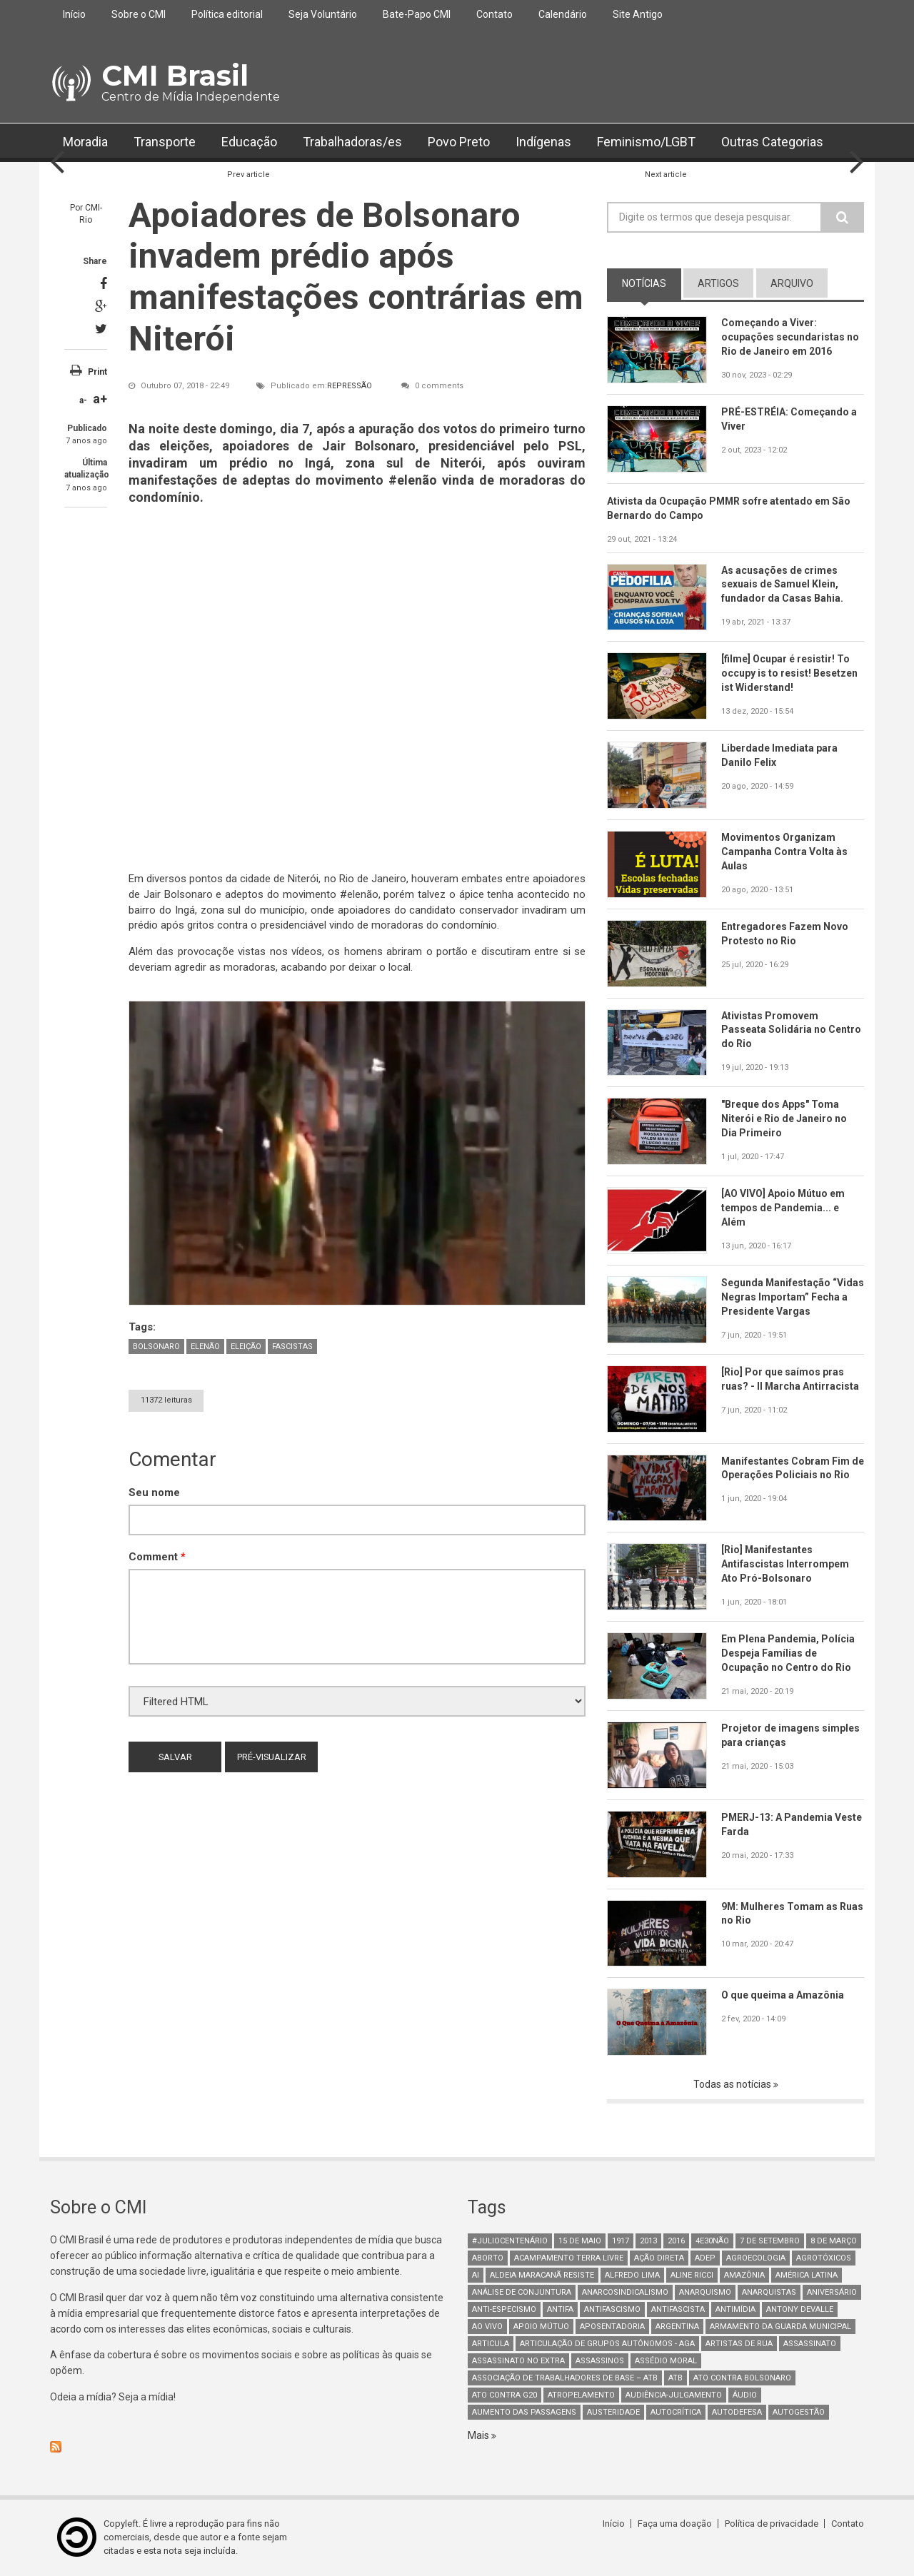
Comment (157, 1556)
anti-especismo (504, 2309)
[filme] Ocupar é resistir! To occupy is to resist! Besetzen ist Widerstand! (789, 673)
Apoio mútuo (541, 2326)
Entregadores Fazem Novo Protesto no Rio (784, 933)
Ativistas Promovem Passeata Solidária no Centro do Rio (791, 1030)
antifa (560, 2309)
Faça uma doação (675, 2523)
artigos (718, 283)
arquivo (791, 283)
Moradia (85, 142)
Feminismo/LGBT (646, 142)
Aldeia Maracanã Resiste (542, 2275)
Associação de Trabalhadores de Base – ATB (565, 2378)
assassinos (600, 2360)
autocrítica (676, 2412)
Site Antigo (638, 14)
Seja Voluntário (322, 14)
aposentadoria (612, 2326)
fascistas (292, 1347)
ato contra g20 (504, 2395)
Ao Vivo (487, 2326)
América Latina (806, 2275)
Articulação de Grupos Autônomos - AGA (607, 2343)
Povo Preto (459, 142)
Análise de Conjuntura (521, 2292)
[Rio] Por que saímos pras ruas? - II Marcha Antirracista (790, 1379)
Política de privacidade (771, 2523)
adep (705, 2258)
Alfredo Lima (632, 2275)
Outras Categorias (772, 142)
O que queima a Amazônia (782, 1995)
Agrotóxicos (823, 2258)
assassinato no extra (518, 2360)
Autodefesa (737, 2412)
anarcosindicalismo (625, 2292)
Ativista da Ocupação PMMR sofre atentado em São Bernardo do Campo (729, 508)
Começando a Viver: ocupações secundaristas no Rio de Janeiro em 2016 (790, 337)
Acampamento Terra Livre (568, 2258)
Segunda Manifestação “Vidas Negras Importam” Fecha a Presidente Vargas (785, 1297)
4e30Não (712, 2241)
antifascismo (612, 2309)
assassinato (809, 2343)
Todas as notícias (733, 2084)
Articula (490, 2343)
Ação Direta (659, 2258)
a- (83, 400)
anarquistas (769, 2292)
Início (74, 14)
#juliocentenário (510, 2241)
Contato (494, 14)
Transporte (165, 142)
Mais (479, 2435)
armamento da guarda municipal (780, 2326)
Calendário (562, 14)
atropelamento (581, 2395)
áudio (745, 2395)
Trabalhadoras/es (352, 142)
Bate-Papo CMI (417, 14)
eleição (246, 1347)
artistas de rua (739, 2343)
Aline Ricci (692, 2275)
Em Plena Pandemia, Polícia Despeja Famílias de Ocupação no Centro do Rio (788, 1653)
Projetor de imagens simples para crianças (790, 1735)
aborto (487, 2258)
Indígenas (543, 142)
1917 (620, 2241)
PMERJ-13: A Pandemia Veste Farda (792, 1824)
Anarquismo (705, 2292)
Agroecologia (755, 2258)
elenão (205, 1347)
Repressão (349, 385)
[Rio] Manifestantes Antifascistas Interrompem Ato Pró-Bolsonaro (785, 1564)
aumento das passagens (524, 2412)
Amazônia (744, 2275)
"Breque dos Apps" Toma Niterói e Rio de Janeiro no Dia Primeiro (784, 1118)
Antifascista (678, 2309)
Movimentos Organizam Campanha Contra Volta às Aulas (784, 852)
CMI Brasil (174, 75)
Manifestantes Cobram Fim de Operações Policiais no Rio (792, 1468)
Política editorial (227, 14)
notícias (644, 283)
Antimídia (735, 2309)
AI (475, 2275)
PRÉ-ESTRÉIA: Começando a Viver (789, 419)
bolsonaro (156, 1347)
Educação (249, 142)
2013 (648, 2241)
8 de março (833, 2241)
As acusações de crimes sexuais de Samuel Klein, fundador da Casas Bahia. (782, 585)
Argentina (677, 2326)
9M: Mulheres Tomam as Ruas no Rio (780, 1913)
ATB (675, 2378)
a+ (100, 398)
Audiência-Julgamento (674, 2395)
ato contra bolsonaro (742, 2378)
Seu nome (154, 1492)
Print (97, 372)
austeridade (613, 2412)
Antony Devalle (799, 2309)
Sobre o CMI (138, 14)
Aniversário (832, 2292)
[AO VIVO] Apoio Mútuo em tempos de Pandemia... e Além (783, 1208)
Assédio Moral (666, 2360)
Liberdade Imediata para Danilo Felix (779, 755)
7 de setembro (770, 2241)
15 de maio (579, 2241)
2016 (676, 2241)
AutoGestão (799, 2412)
